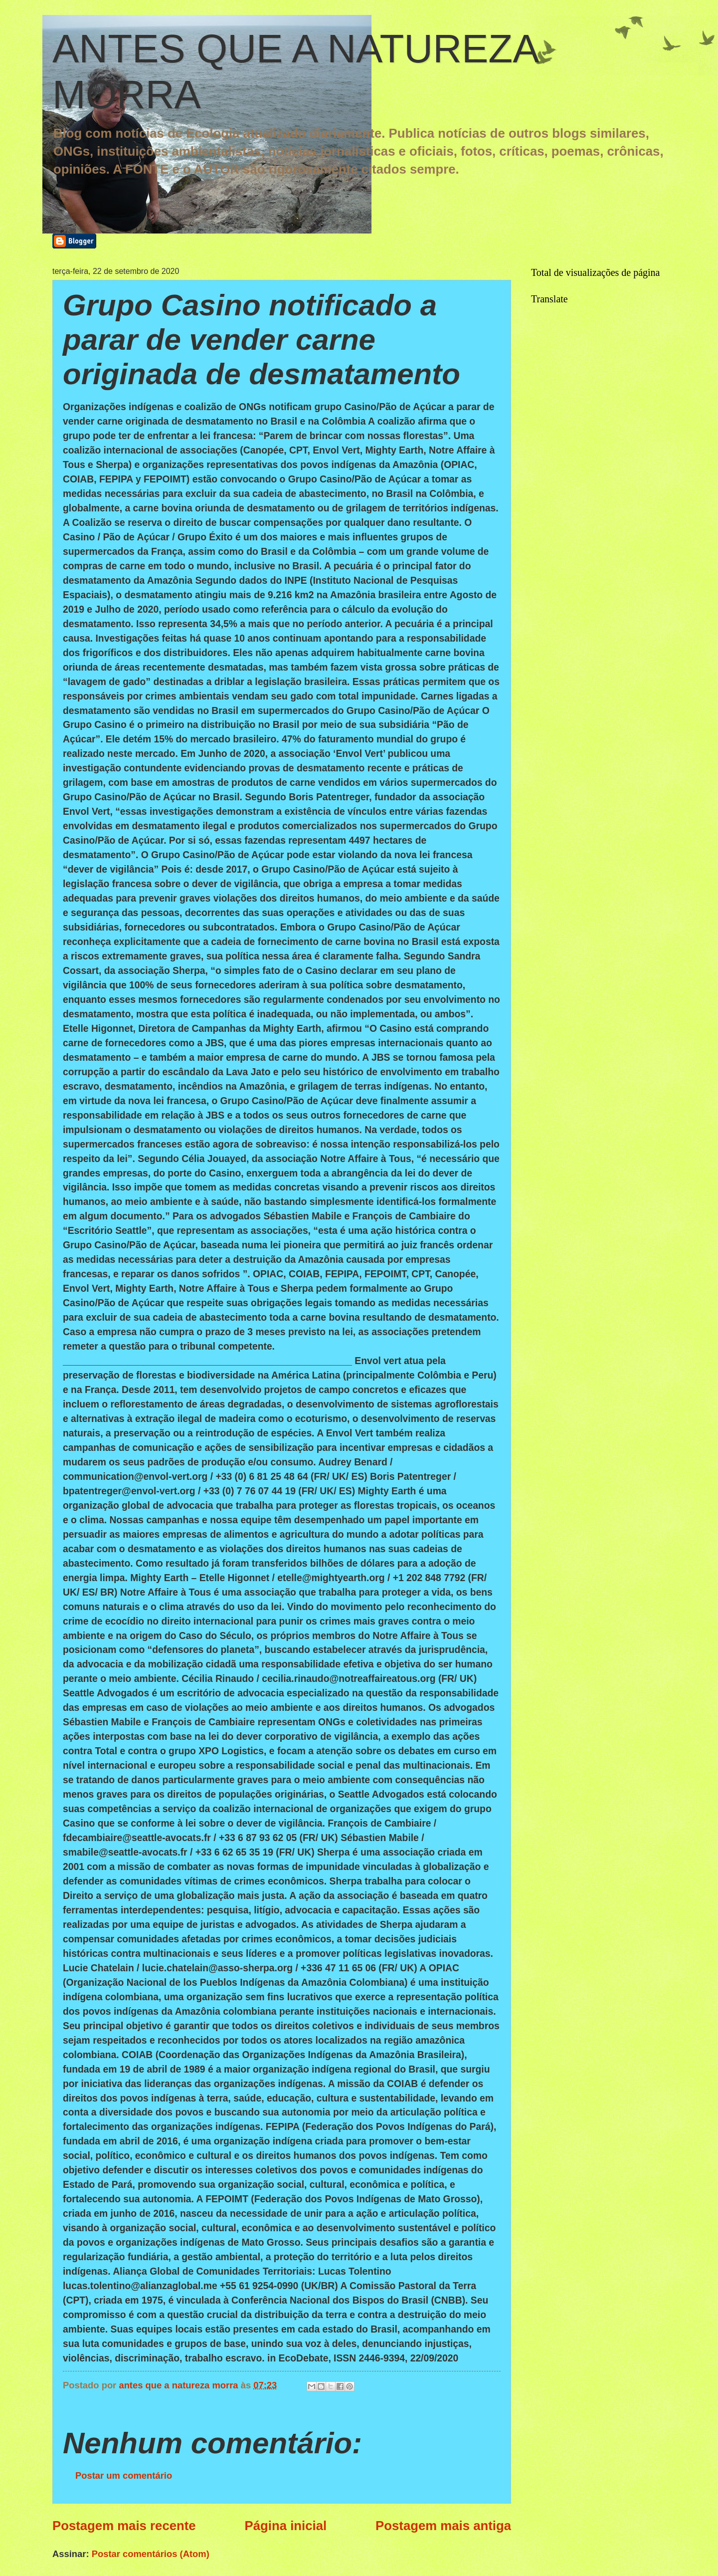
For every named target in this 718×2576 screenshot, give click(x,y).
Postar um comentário (123, 2475)
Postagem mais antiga (443, 2526)
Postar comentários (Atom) (150, 2554)
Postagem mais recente (124, 2526)
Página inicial (286, 2526)
